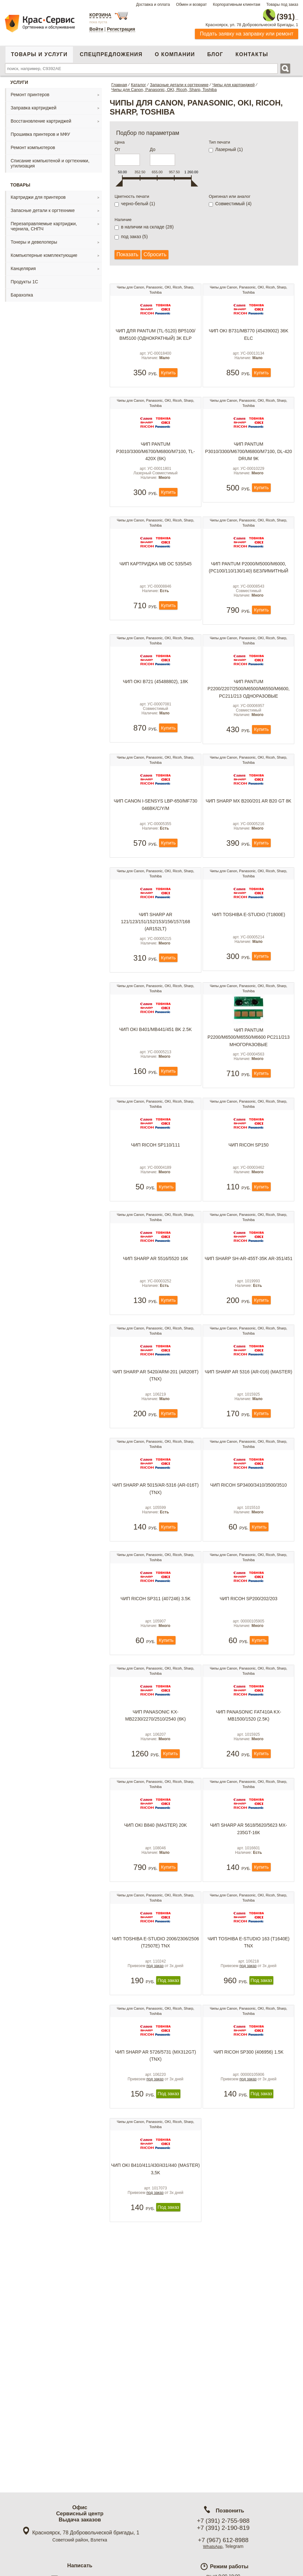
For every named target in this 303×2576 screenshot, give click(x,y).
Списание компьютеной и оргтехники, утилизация (50, 160)
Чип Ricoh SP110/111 (155, 1223)
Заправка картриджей (33, 104)
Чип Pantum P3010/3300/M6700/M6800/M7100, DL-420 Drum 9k (248, 465)
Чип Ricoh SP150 (248, 1223)
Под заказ (168, 2150)
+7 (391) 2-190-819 (223, 2527)
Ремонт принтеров (30, 91)
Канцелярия (23, 265)
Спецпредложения (111, 51)
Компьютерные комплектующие (44, 252)
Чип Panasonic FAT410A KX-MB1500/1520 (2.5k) (248, 1852)
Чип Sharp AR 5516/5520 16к (155, 1348)
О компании (175, 51)
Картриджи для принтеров (38, 194)
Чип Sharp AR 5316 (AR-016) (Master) (248, 1477)
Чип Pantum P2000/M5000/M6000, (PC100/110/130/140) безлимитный (248, 591)
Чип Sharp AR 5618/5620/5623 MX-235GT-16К (248, 1978)
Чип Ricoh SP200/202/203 (249, 1723)
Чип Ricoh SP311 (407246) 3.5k (155, 1723)
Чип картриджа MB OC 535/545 (155, 587)
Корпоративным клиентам (236, 4)
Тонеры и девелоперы (34, 238)
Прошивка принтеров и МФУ (40, 131)
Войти (96, 29)
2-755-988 (265, 13)
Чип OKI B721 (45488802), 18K (155, 717)
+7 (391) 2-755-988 (223, 2520)
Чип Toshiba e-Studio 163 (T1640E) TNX (248, 2103)
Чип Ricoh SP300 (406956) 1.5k (249, 2224)
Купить (168, 383)
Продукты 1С (24, 278)
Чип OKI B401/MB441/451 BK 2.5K (155, 1097)
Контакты (252, 51)
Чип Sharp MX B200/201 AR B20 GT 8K (248, 846)
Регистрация (121, 29)
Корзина (100, 14)
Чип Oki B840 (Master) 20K (155, 1974)
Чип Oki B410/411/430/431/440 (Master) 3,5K (155, 2353)
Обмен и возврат (191, 4)
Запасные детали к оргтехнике (43, 207)
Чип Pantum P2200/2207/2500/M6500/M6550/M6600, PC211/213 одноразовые (248, 724)
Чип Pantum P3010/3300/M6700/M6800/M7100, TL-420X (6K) (155, 465)
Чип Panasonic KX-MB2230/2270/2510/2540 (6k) (155, 1852)
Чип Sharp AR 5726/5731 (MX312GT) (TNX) (155, 2228)
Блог (215, 51)
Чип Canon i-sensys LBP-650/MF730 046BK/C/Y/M (155, 850)
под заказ (155, 2135)
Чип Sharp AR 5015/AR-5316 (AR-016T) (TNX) (155, 1602)
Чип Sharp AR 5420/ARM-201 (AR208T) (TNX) (156, 1477)
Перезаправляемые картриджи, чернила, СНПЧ (44, 223)
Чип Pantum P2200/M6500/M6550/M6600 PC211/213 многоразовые (248, 1105)
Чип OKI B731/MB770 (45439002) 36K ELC (248, 336)
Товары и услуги (39, 51)
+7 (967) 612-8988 (223, 2540)
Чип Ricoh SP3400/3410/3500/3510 (248, 1598)
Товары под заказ (282, 4)
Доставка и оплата (153, 4)
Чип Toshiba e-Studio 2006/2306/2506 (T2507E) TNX (155, 2103)
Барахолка (22, 291)
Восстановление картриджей (41, 117)
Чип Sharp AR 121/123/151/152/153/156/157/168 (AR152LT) (155, 979)
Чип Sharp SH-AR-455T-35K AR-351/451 (248, 1352)
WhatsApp (212, 2546)
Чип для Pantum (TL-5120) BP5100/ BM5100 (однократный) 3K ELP (155, 336)
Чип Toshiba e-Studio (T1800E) (248, 972)
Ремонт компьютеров (33, 144)
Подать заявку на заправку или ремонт (246, 30)
